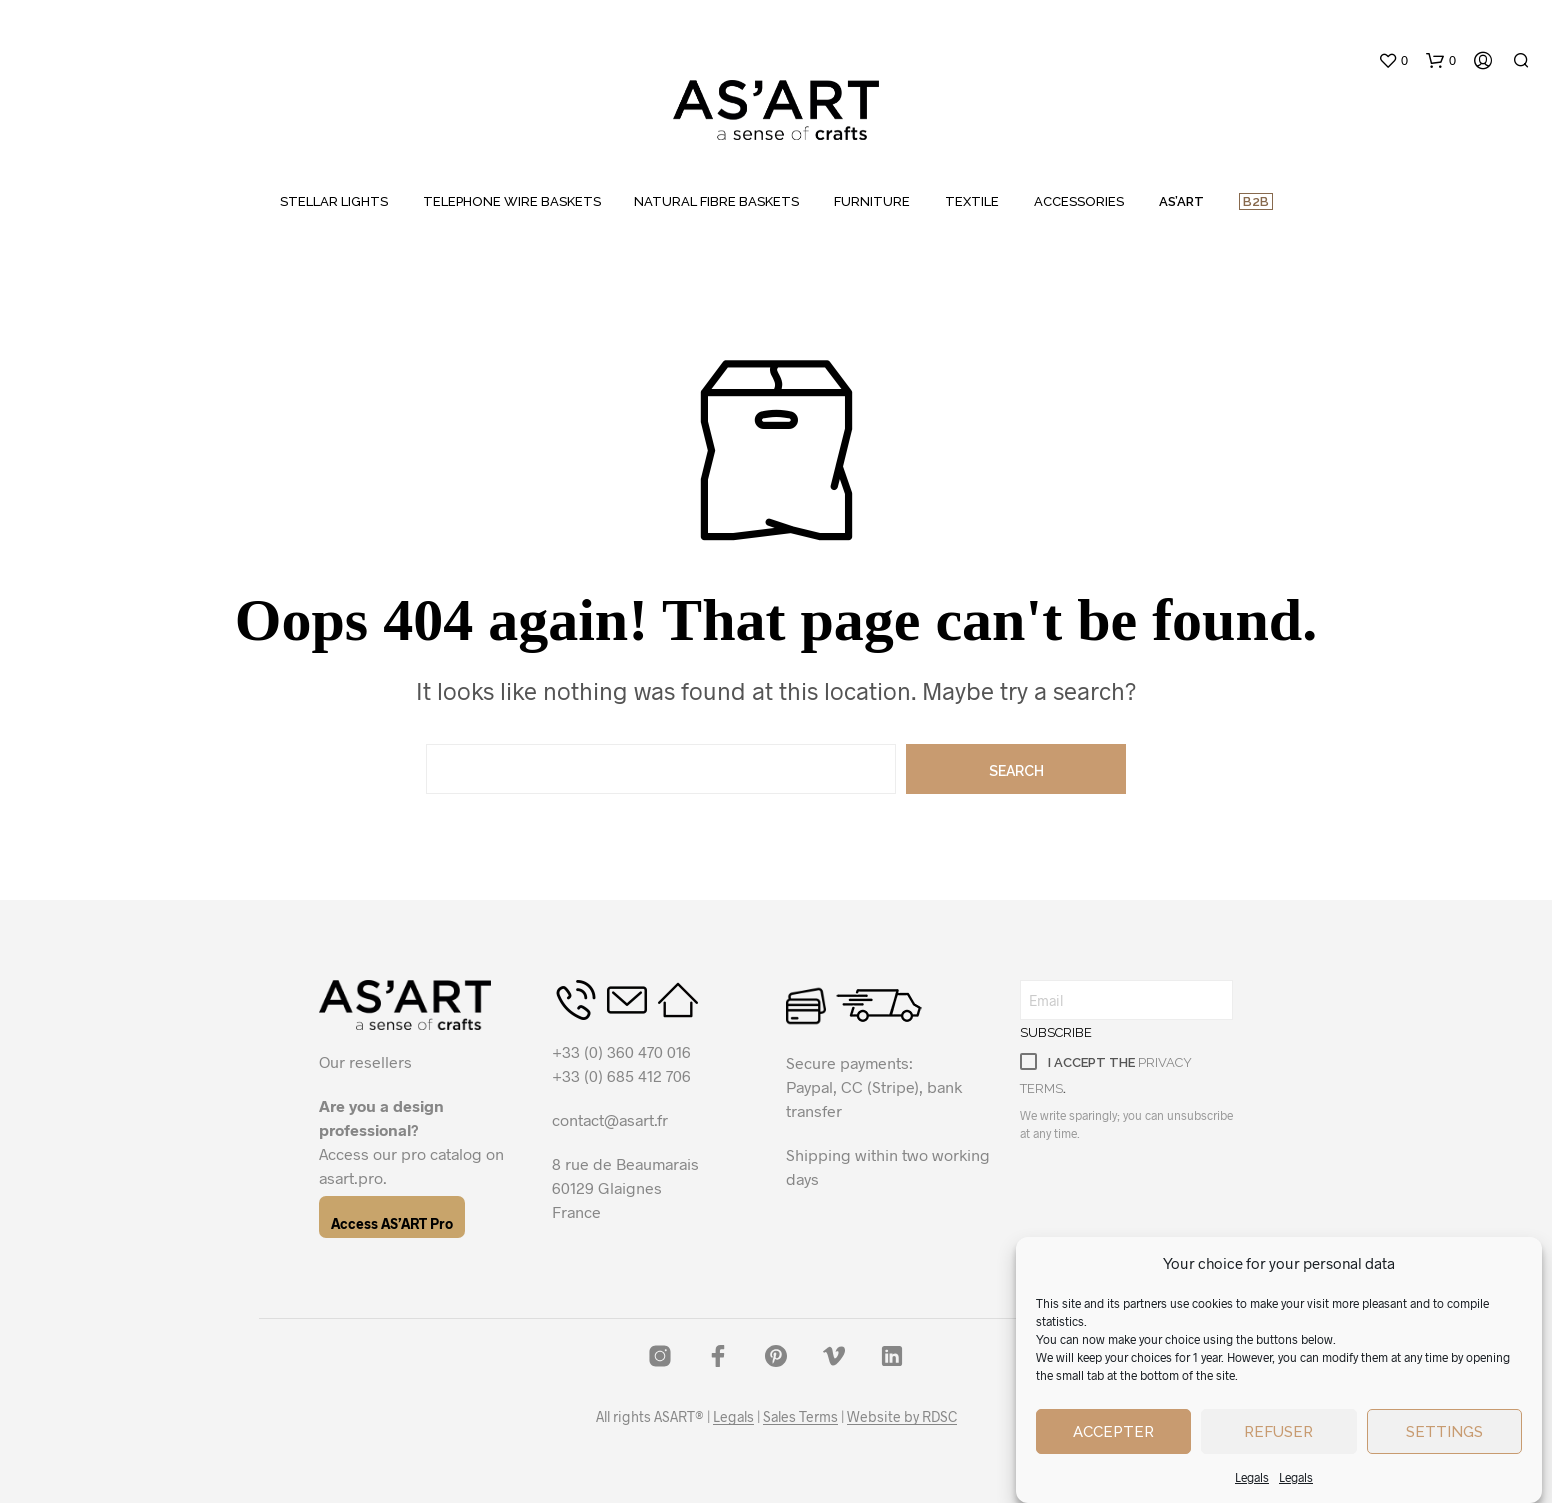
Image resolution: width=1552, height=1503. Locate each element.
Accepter (1113, 1432)
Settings (1444, 1432)
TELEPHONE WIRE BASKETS (512, 201)
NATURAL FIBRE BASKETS (716, 201)
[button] (1393, 61)
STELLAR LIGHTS (334, 201)
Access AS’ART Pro (392, 1223)
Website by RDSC (902, 1417)
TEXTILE (972, 201)
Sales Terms (800, 1417)
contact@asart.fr (610, 1119)
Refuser (1278, 1432)
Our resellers (365, 1061)
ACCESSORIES (1079, 201)
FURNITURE (872, 201)
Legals (1252, 1477)
